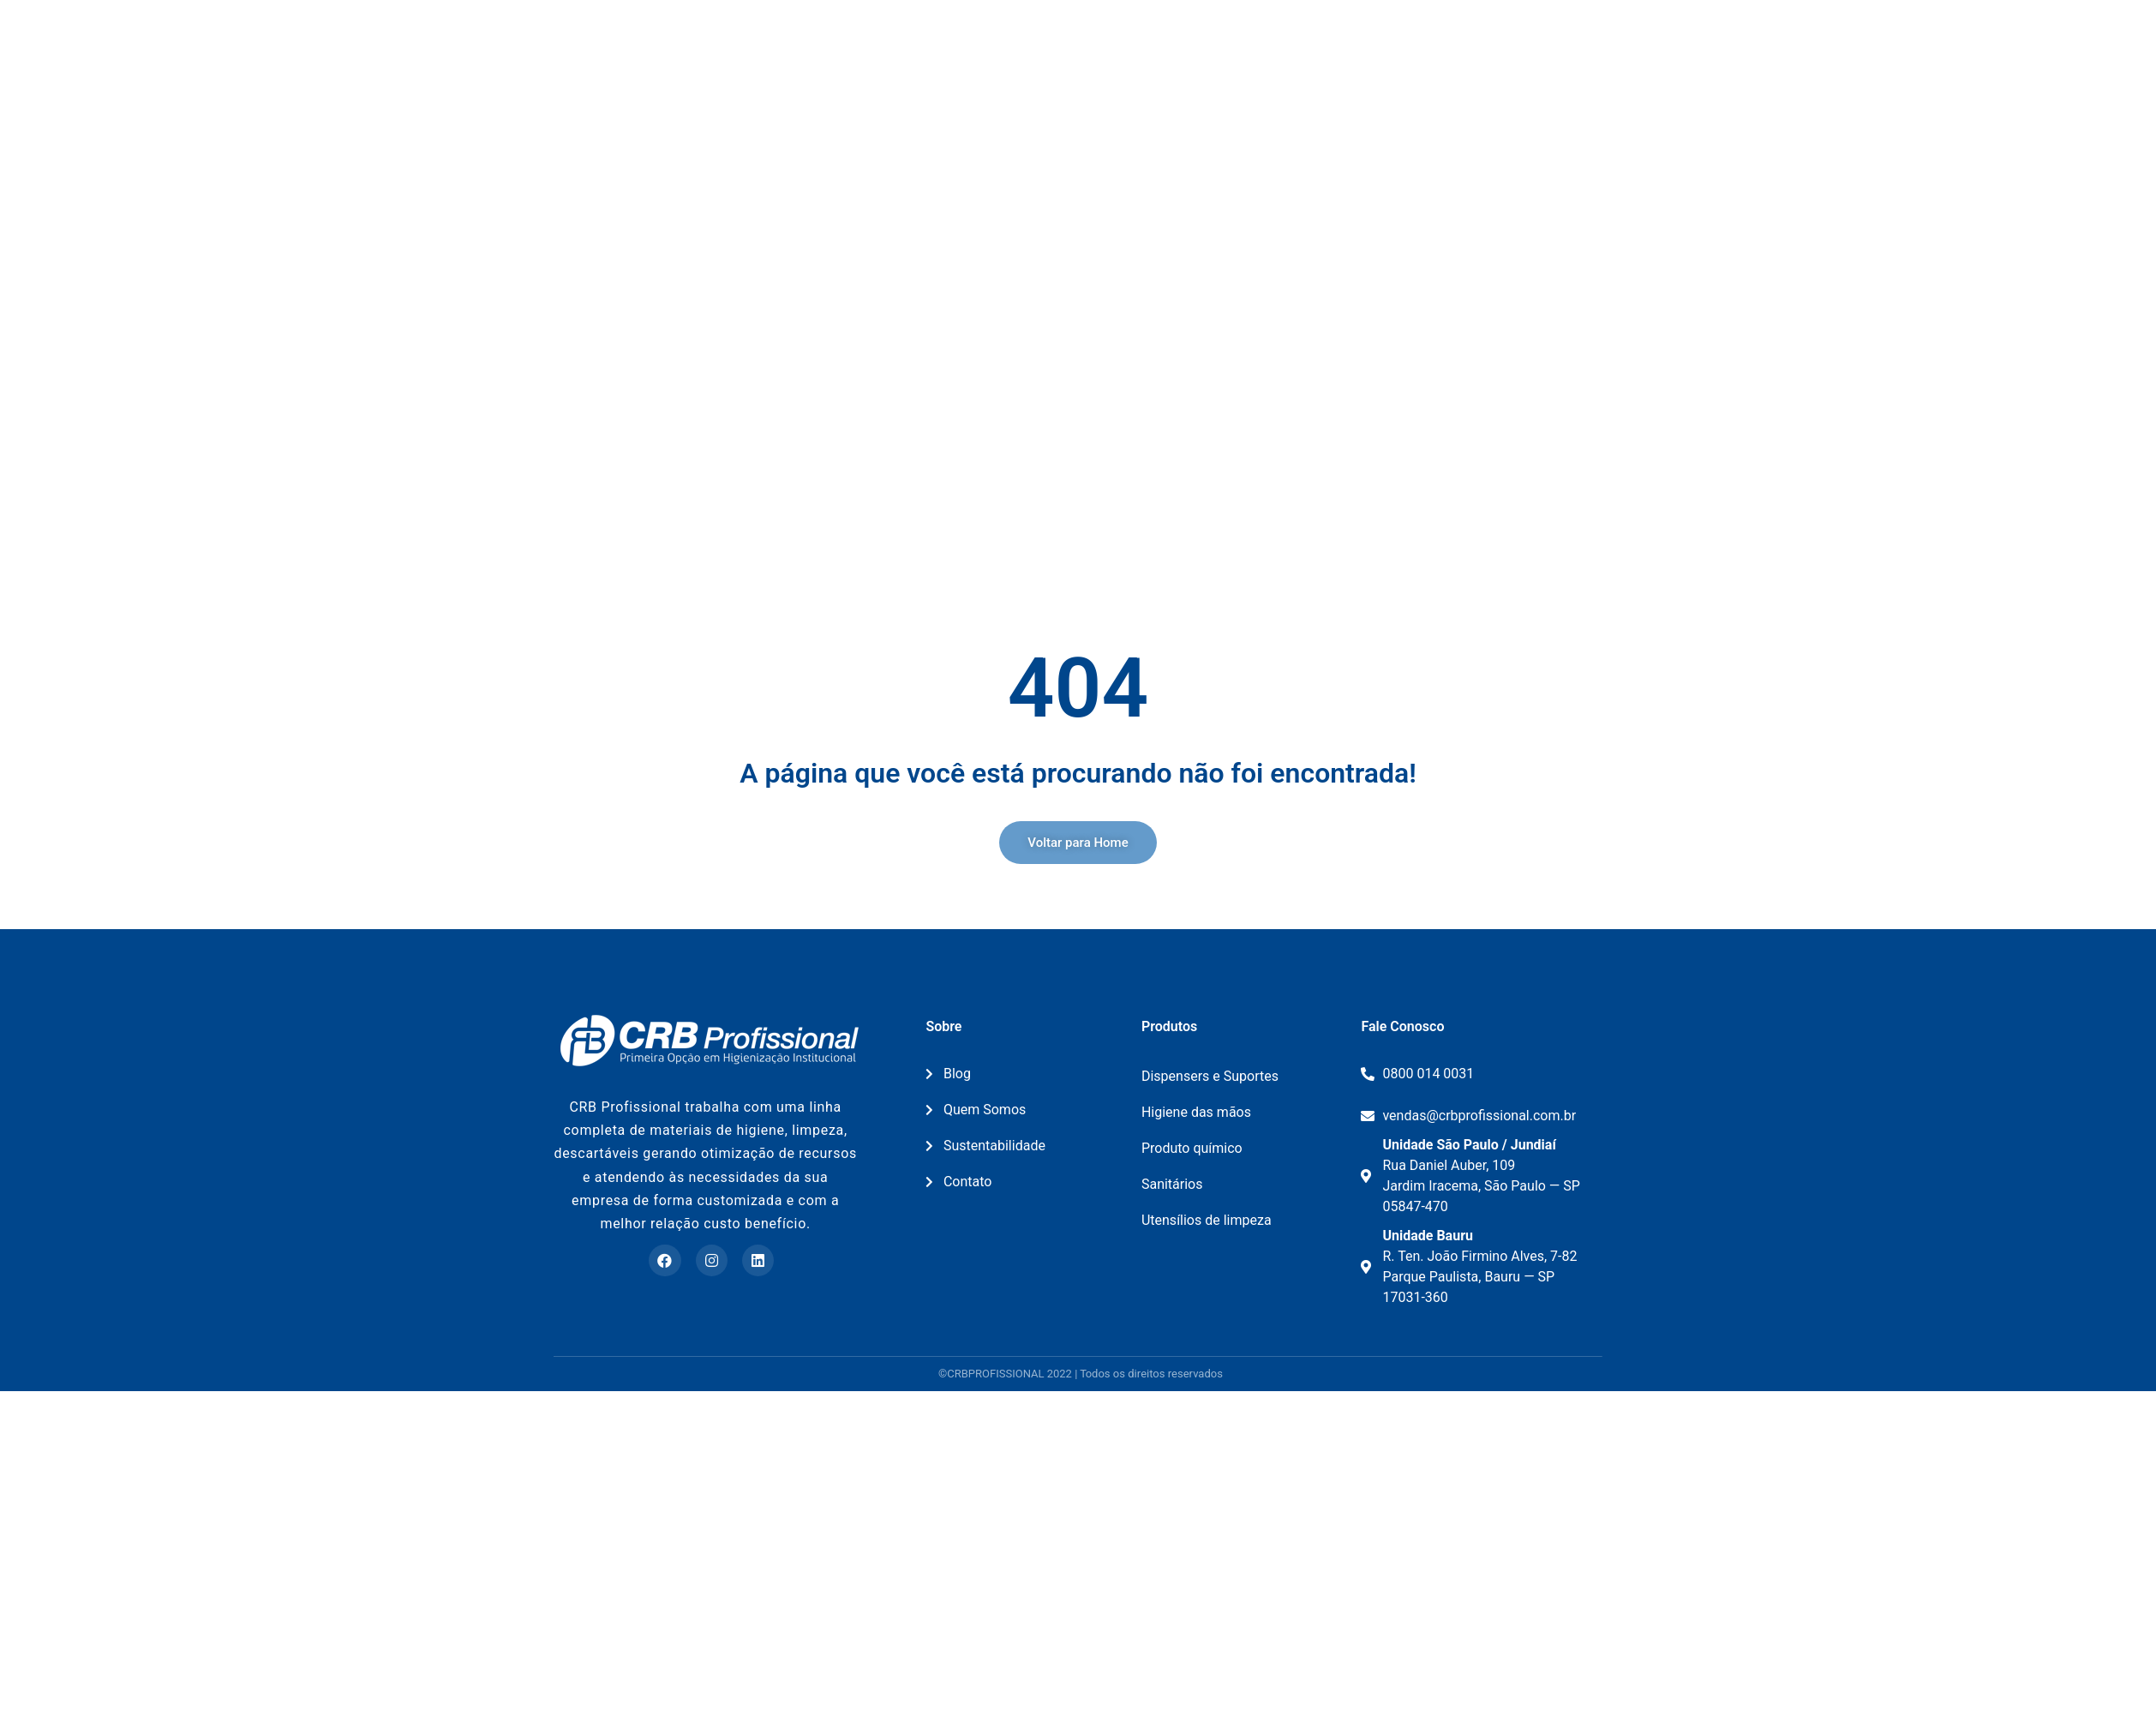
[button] (1077, 842)
